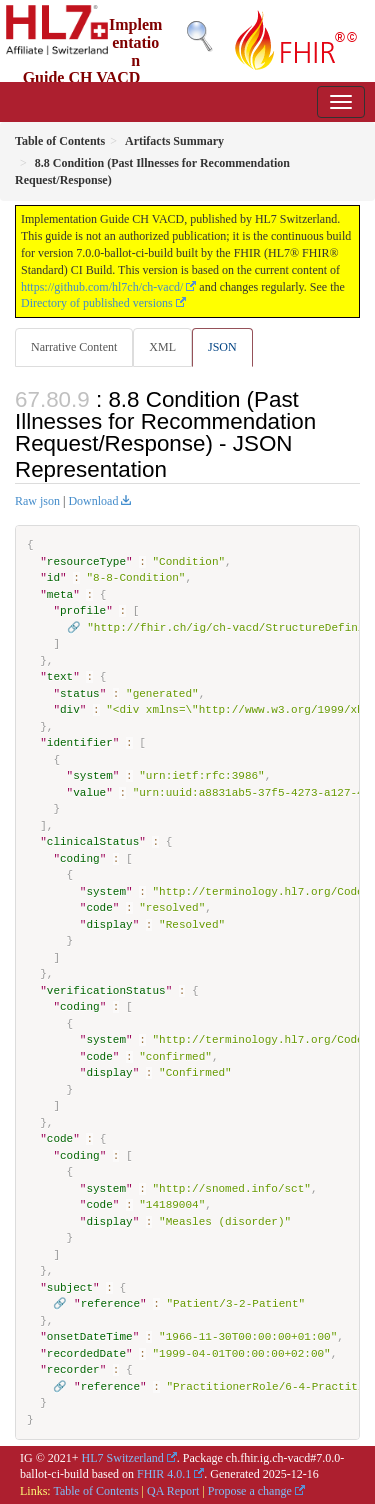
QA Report (173, 1491)
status (80, 693)
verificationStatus (106, 990)
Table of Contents (95, 1491)
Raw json (37, 501)
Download (93, 501)
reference (110, 1303)
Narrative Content (74, 347)
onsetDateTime (90, 1336)
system (93, 775)
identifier (80, 742)
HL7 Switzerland (123, 1458)
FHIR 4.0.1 (164, 1474)
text (60, 676)
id (53, 577)
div (70, 709)
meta (60, 594)
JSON (222, 347)
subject (70, 1287)
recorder (73, 1369)
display (109, 924)
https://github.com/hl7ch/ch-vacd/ (102, 287)
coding (80, 858)
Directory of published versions (97, 303)
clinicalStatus (93, 841)
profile (83, 610)
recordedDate (86, 1353)
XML (162, 347)
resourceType (86, 561)
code (99, 907)
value (89, 792)
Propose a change (250, 1491)
